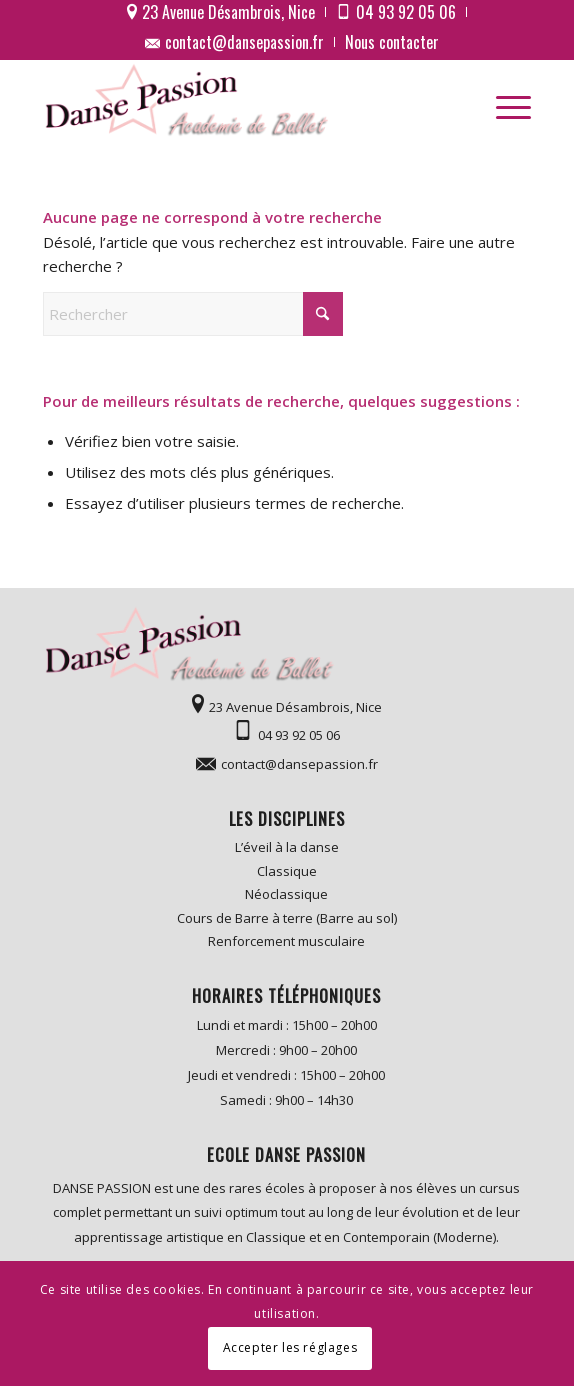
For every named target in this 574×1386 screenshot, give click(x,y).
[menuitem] (221, 12)
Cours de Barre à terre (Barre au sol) (287, 918)
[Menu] (503, 101)
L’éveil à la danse (287, 847)
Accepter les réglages (290, 1347)
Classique (287, 871)
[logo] (238, 101)
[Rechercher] (193, 314)
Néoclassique (286, 894)
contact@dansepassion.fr (244, 42)
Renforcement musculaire (286, 941)
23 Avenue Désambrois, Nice (295, 707)
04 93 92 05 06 (299, 735)
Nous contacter (392, 42)
